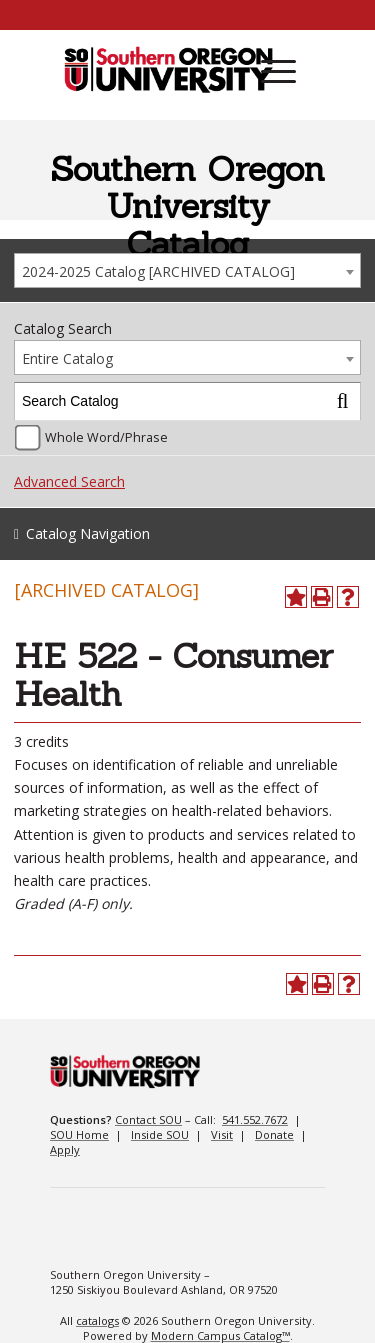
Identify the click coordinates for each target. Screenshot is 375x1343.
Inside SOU (160, 1134)
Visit (222, 1134)
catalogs (97, 1320)
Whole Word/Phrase (106, 437)
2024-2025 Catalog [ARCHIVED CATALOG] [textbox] (158, 271)
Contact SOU (148, 1119)
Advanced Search (69, 481)
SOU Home (79, 1134)
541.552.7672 (255, 1119)
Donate (274, 1134)
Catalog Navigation (88, 533)
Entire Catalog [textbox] (67, 358)
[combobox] (187, 270)
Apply (65, 1149)
